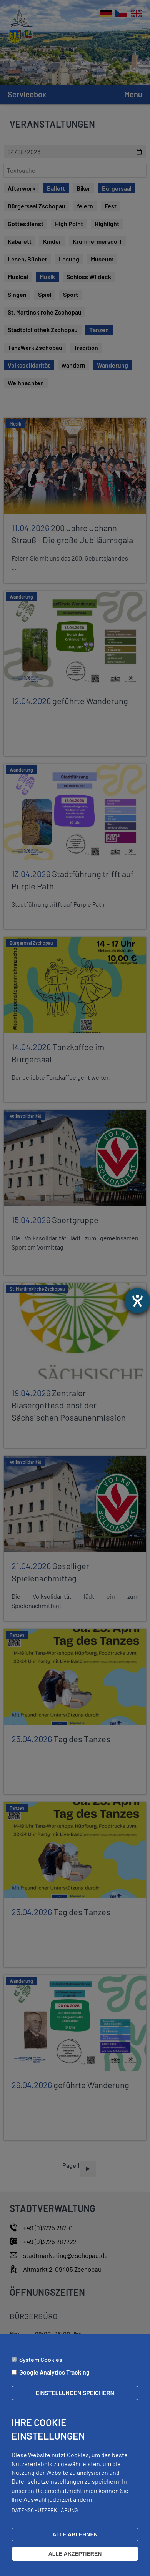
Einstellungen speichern (75, 2393)
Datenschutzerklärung (45, 2510)
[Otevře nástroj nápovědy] (137, 1300)
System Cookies (40, 2359)
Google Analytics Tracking (54, 2372)
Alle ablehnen (75, 2534)
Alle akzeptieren (75, 2554)
